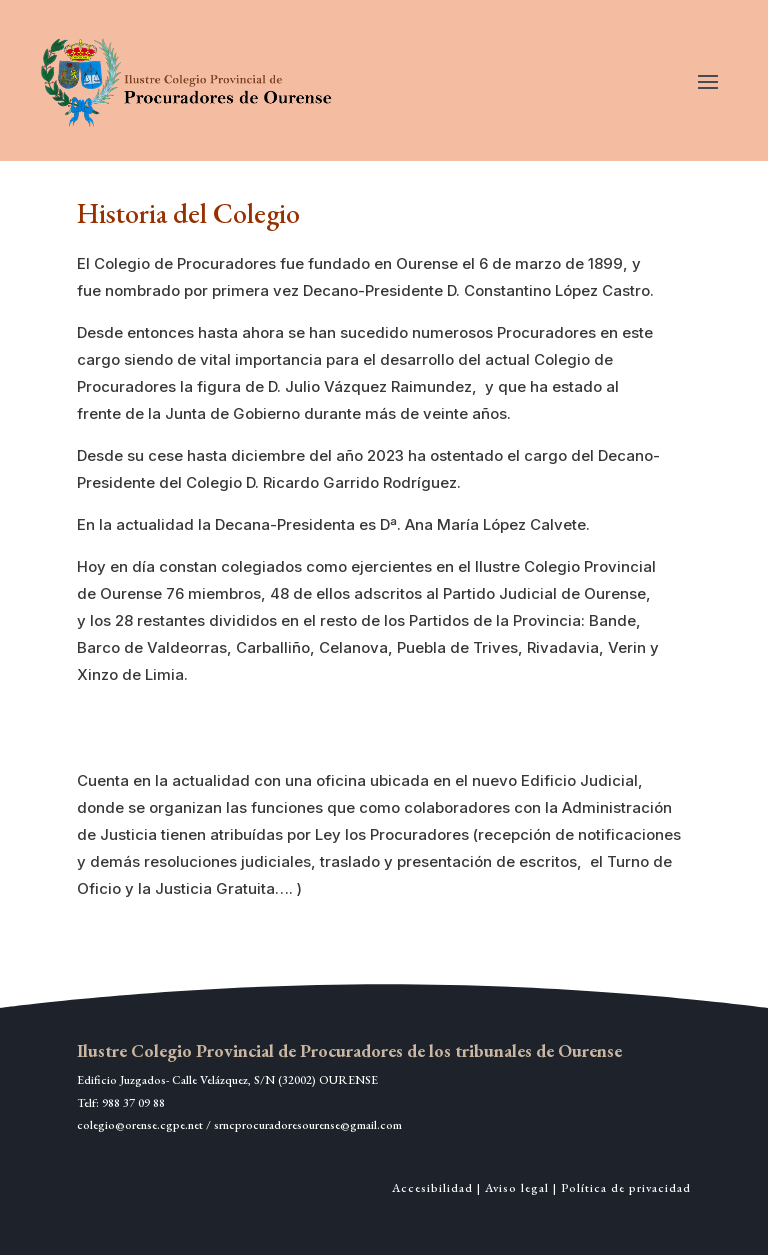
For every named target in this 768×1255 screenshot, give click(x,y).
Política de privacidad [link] (626, 1188)
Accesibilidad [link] (432, 1188)
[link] (189, 80)
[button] (708, 81)
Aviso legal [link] (517, 1188)
